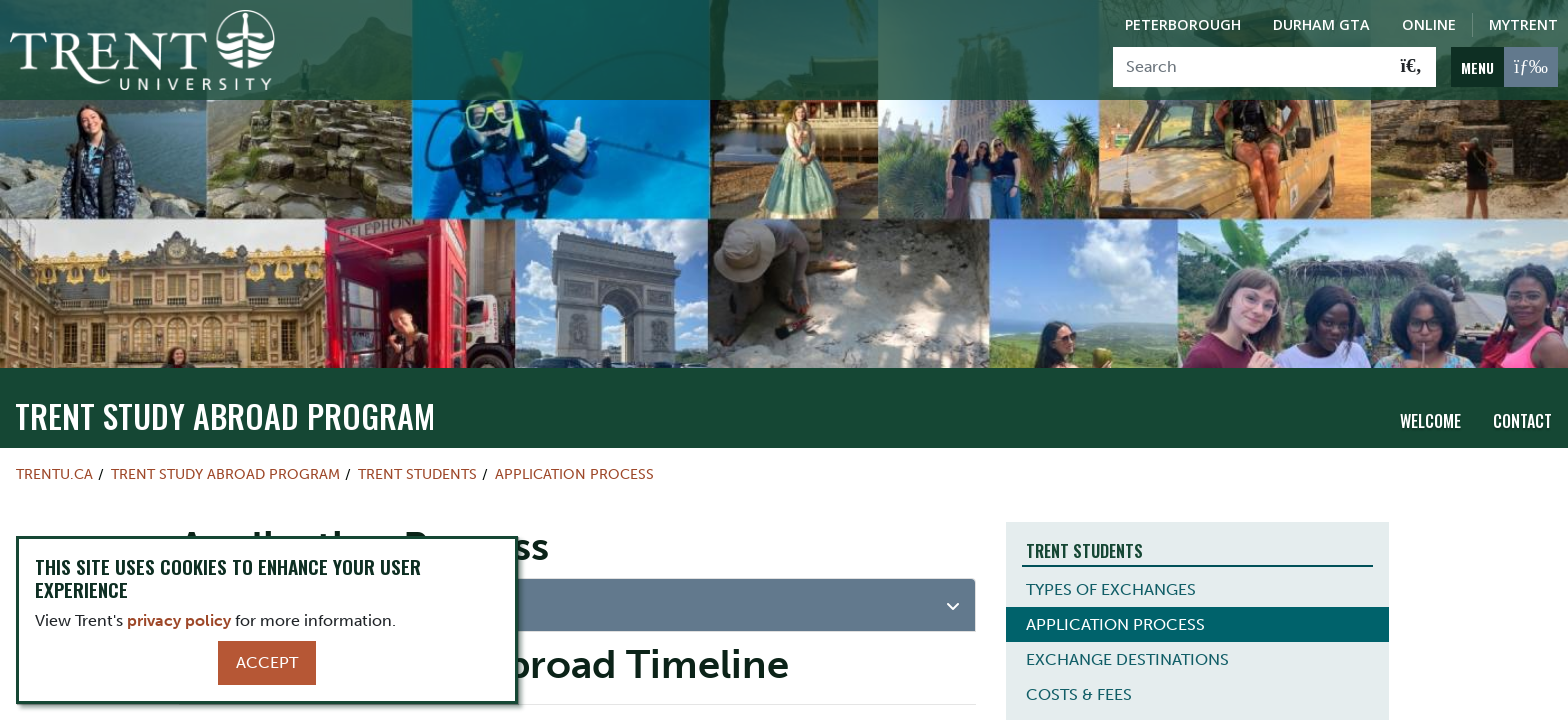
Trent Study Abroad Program (225, 415)
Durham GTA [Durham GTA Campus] (1321, 24)
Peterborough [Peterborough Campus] (1183, 24)
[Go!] (1411, 67)
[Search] (1250, 67)
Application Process (574, 474)
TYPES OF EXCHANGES (1111, 589)
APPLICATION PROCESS (1115, 624)
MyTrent (1523, 24)
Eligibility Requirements (300, 602)
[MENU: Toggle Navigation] (1504, 67)
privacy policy (179, 620)
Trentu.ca (54, 474)
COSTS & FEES (1079, 694)
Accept (267, 662)
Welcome (1430, 421)
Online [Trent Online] (1429, 24)
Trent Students (417, 474)
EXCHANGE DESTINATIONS (1127, 659)
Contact (1522, 421)
